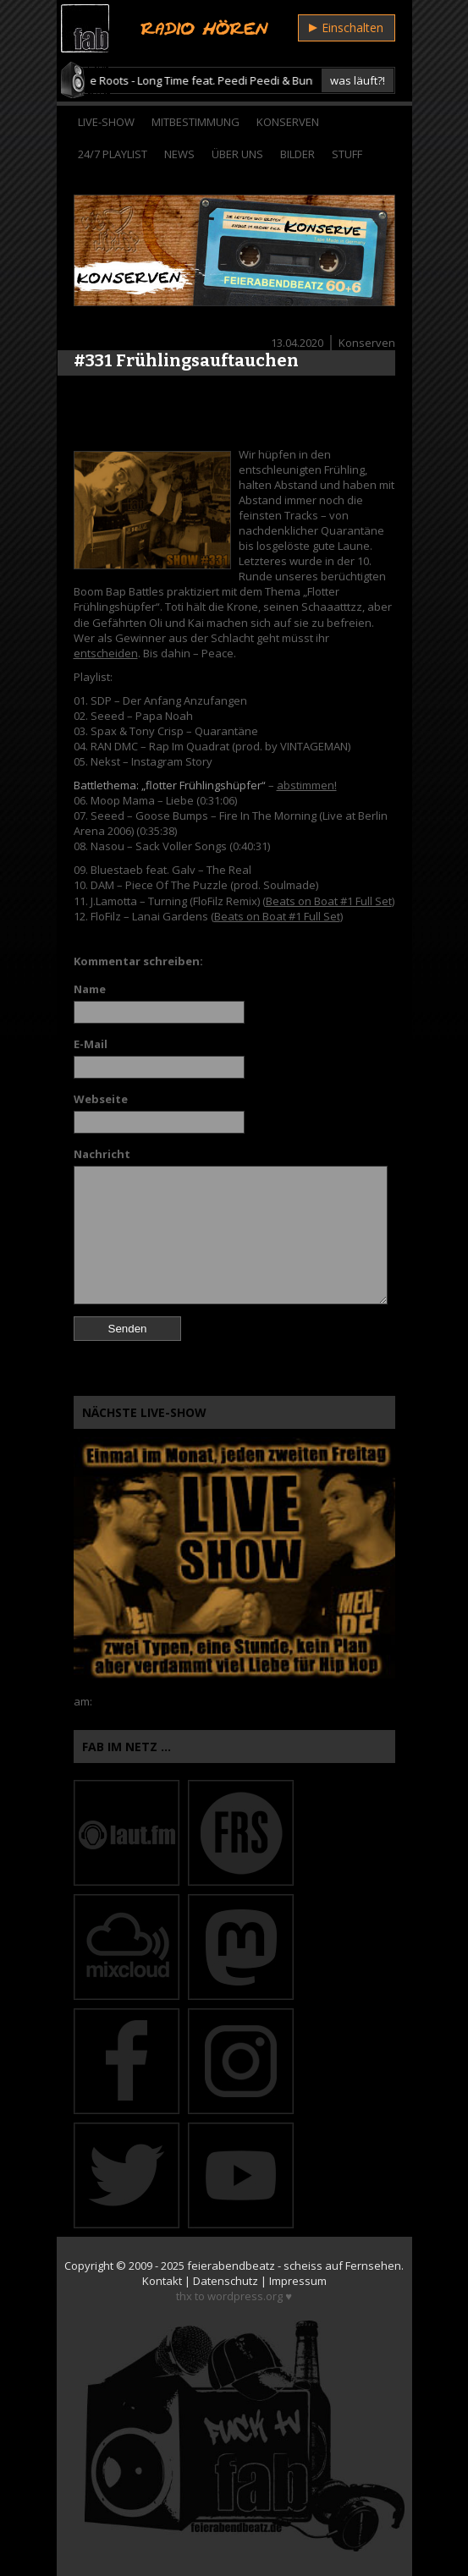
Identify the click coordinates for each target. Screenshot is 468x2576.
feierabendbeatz (231, 2265)
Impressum (298, 2280)
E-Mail (90, 1044)
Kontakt (162, 2280)
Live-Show (106, 121)
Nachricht (102, 1154)
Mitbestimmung (195, 121)
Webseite (101, 1099)
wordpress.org (245, 2296)
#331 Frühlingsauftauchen (186, 360)
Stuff (347, 154)
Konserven (287, 121)
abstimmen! (307, 785)
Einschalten (346, 27)
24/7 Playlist (112, 154)
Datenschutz (225, 2280)
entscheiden (106, 653)
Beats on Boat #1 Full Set (329, 901)
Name (90, 989)
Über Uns (237, 154)
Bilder (297, 154)
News (179, 154)
